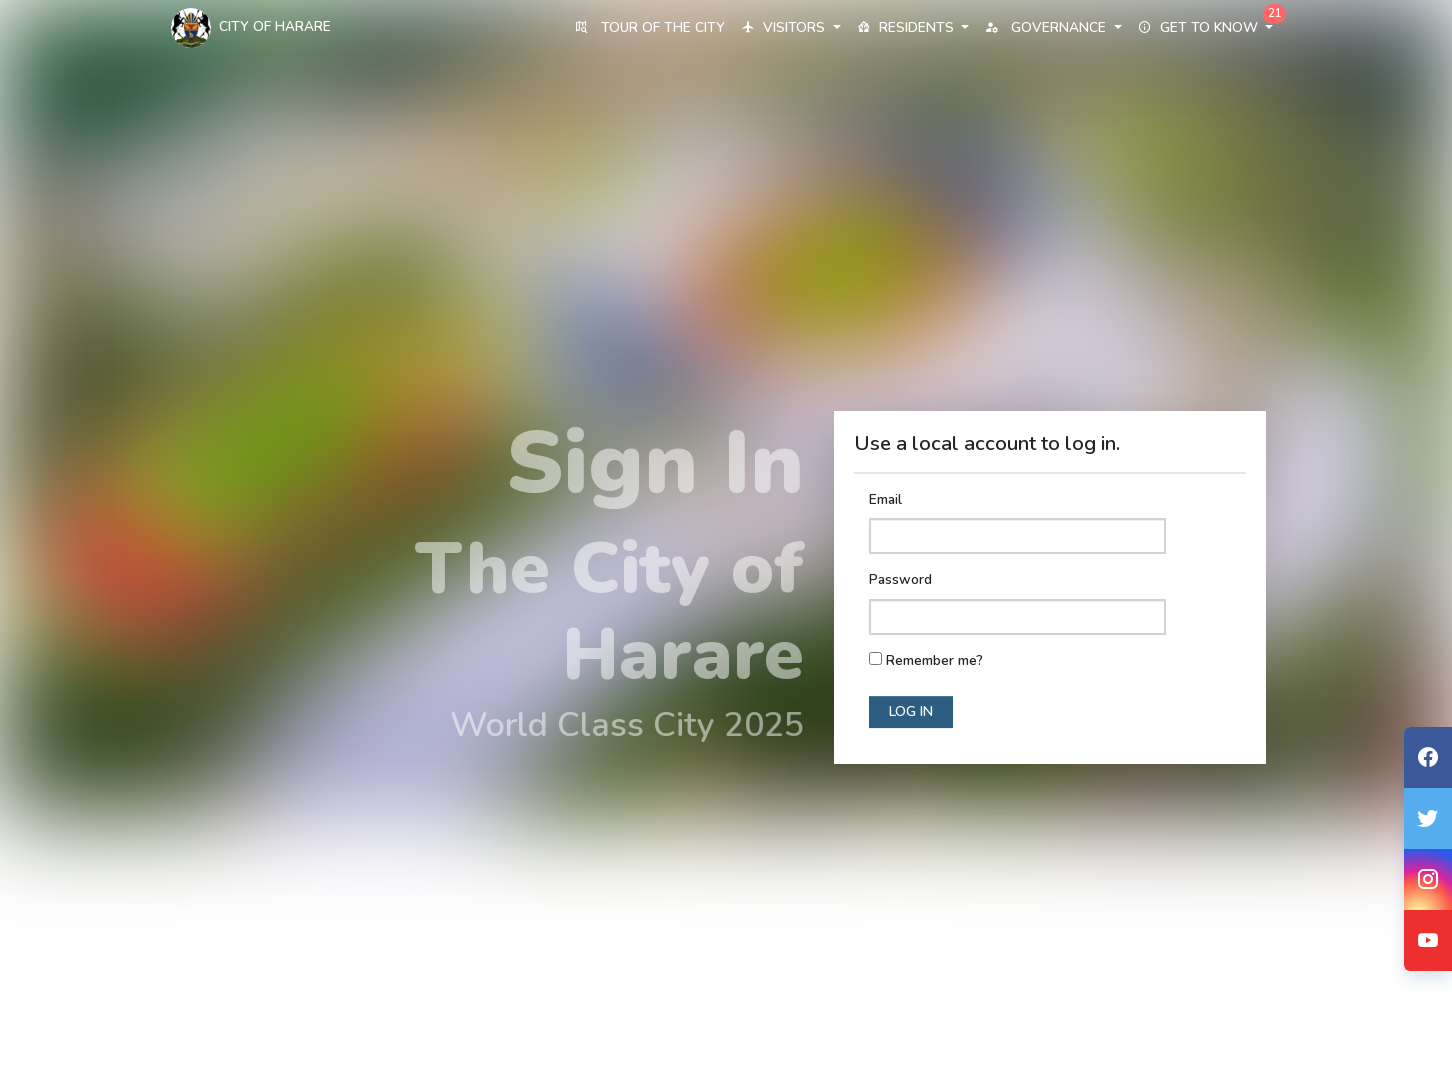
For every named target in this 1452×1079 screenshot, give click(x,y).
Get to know (1205, 27)
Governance (1053, 27)
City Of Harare (251, 28)
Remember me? (934, 660)
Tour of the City (650, 27)
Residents (913, 27)
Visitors (790, 27)
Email (885, 499)
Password (900, 579)
